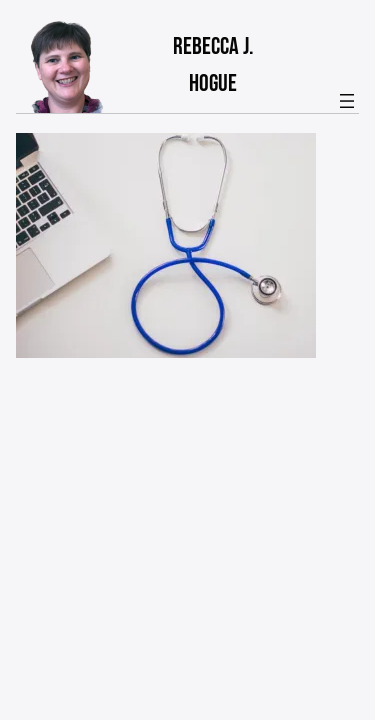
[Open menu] (347, 101)
